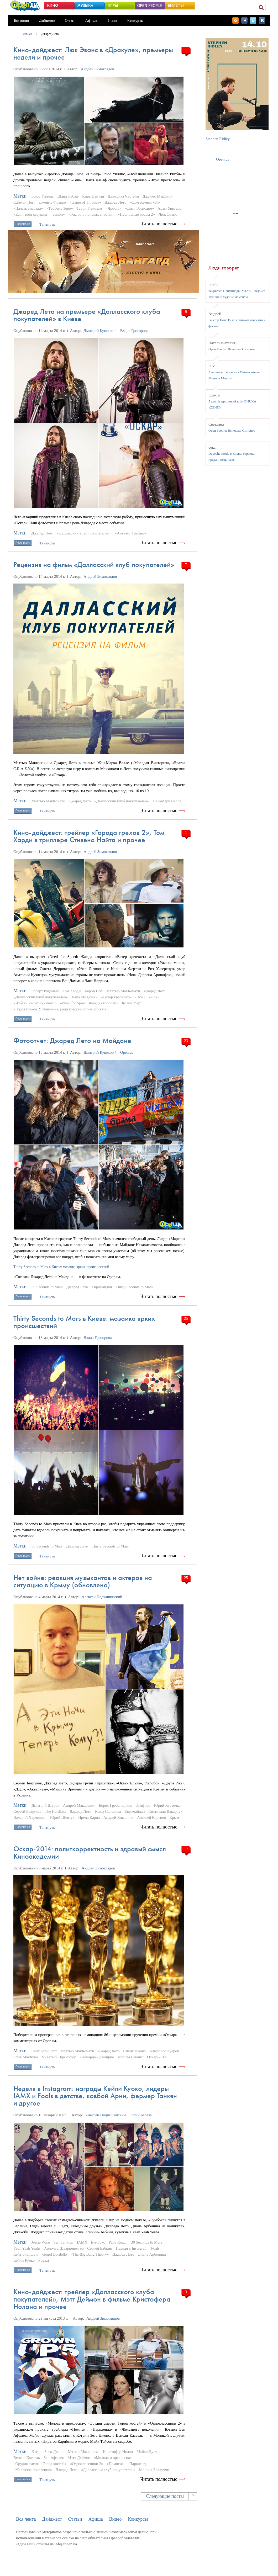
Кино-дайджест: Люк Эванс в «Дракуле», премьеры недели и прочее (93, 53)
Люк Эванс (168, 214)
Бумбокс (98, 2242)
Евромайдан (102, 1287)
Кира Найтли (93, 196)
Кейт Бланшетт (44, 2051)
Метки (20, 196)
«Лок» (154, 997)
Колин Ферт (132, 1003)
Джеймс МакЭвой (158, 196)
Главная (27, 34)
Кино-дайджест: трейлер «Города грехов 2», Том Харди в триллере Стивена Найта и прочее (88, 836)
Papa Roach (118, 2242)
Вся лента (21, 20)
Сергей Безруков (27, 1811)
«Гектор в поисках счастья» (91, 214)
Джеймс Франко (52, 202)
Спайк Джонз (134, 2051)
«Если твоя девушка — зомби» (39, 214)
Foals (155, 2248)
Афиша (91, 20)
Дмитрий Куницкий (100, 330)
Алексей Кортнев (151, 1817)
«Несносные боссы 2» (136, 214)
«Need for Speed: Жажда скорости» (89, 1003)
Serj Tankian (63, 2242)
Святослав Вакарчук (165, 1811)
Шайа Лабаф (67, 196)
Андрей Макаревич (79, 1805)
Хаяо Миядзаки (84, 997)
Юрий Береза (140, 2115)
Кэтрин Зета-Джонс (48, 2452)
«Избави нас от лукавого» (34, 1003)
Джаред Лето (50, 34)
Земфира (143, 1805)
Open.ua (126, 1052)
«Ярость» (114, 208)
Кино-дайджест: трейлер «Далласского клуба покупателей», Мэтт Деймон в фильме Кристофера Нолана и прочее (91, 2299)
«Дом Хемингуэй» (145, 202)
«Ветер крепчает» (116, 997)
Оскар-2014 (156, 2057)
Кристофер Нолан (118, 2452)
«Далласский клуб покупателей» (84, 533)
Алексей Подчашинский (102, 1597)
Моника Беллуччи (154, 2470)
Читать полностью (159, 223)
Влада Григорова (134, 330)
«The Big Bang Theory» (90, 2254)
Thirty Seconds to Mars (134, 1287)
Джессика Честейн (123, 196)
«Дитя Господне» (139, 208)
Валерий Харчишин (29, 1817)
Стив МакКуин (25, 2057)
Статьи (70, 20)
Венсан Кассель (26, 2458)
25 (186, 1318)
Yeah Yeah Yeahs (26, 2248)
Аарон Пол (93, 991)
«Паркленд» (137, 2464)
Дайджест (47, 20)
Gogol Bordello (54, 2254)
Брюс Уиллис (43, 196)
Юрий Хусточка (167, 1805)
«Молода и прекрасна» (113, 2458)
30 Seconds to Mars (47, 1287)
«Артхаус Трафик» (130, 533)
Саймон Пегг (24, 202)
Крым (174, 1817)
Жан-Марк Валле (166, 801)
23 (186, 1040)
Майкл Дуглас (148, 2452)
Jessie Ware (41, 2242)
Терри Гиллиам (89, 208)
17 (186, 1849)
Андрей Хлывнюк (118, 1817)
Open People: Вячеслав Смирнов (231, 349)
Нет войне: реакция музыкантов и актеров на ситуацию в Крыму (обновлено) (82, 1581)
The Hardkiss (55, 1811)
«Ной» (139, 997)
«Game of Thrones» (85, 202)
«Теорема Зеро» (59, 208)
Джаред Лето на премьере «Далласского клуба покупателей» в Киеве (86, 315)
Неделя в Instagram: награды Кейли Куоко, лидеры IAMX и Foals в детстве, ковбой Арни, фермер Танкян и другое (95, 2096)
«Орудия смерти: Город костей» (39, 2464)
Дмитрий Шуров (46, 1805)
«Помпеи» (115, 2464)
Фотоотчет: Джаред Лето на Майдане (72, 1040)
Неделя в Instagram (132, 2248)
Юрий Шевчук (62, 1817)
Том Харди (72, 991)
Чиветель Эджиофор (59, 2057)
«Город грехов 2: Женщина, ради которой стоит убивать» (60, 1009)
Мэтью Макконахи (83, 2452)
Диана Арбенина (152, 2254)
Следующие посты (165, 2496)
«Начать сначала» (28, 208)
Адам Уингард (169, 208)
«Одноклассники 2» (86, 2464)
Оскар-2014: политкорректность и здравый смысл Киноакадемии (89, 1852)
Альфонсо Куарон (164, 2051)
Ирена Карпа (89, 1817)
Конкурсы (135, 20)
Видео (112, 20)
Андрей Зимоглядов (97, 69)
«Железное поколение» (32, 2470)
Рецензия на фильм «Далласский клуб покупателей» (93, 564)
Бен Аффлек (54, 2458)
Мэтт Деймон (78, 2458)
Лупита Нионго (130, 2057)
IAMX (82, 2242)
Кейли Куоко (24, 2260)
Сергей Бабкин (99, 2248)
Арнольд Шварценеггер (63, 2248)
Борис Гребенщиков (115, 1805)
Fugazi (43, 2260)
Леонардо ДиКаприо (97, 2057)
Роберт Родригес (45, 991)
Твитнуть (47, 224)
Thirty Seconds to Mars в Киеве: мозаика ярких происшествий (84, 1322)
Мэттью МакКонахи (48, 801)
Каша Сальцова (108, 1811)
